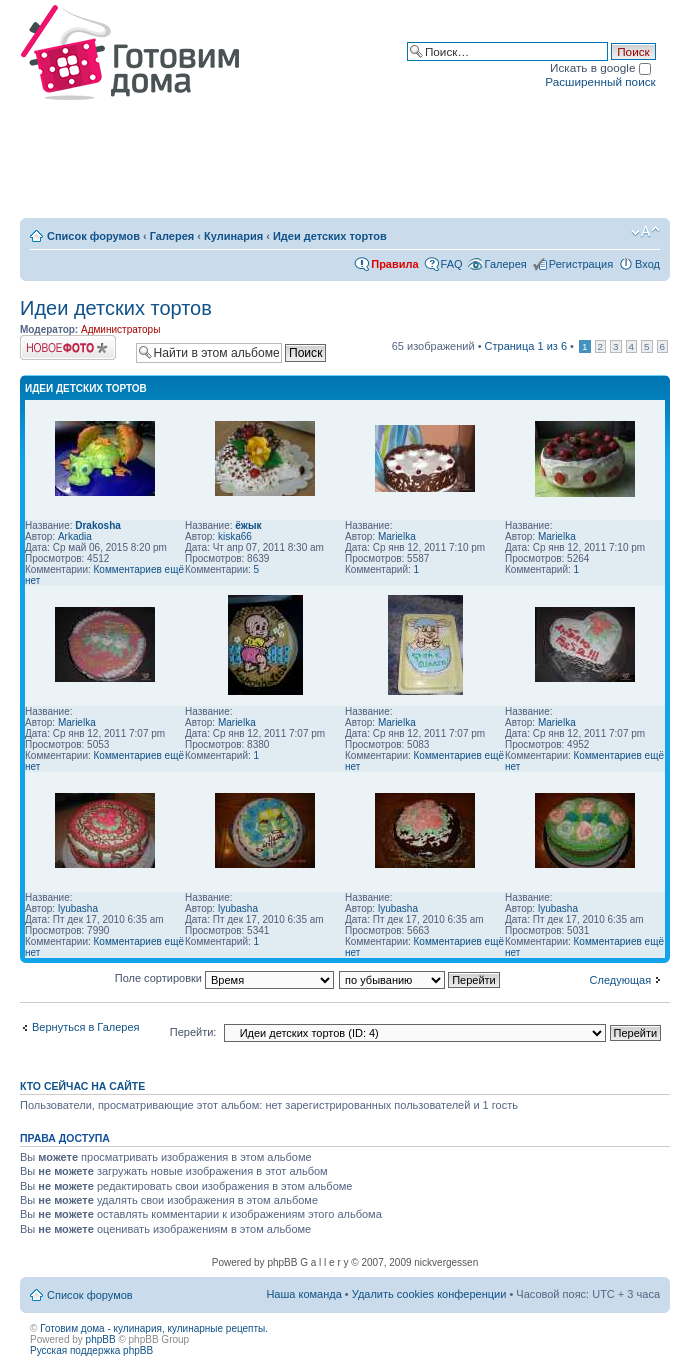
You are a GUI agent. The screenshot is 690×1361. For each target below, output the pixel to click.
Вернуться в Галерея (86, 1027)
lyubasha (78, 908)
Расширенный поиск (600, 81)
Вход (647, 264)
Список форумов (93, 236)
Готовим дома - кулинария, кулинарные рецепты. (154, 1328)
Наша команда (303, 1294)
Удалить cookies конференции (429, 1294)
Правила (394, 264)
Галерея (172, 236)
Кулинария (233, 236)
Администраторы (120, 329)
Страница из (526, 346)
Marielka (397, 536)
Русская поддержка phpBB (91, 1350)
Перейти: (193, 1032)
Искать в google (600, 67)
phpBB (101, 1339)
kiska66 (235, 536)
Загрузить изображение (68, 347)
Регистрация (581, 264)
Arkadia (75, 536)
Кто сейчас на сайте (82, 1086)
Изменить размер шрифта (645, 232)
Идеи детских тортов (330, 236)
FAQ (452, 264)
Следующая (621, 980)
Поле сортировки (224, 978)
